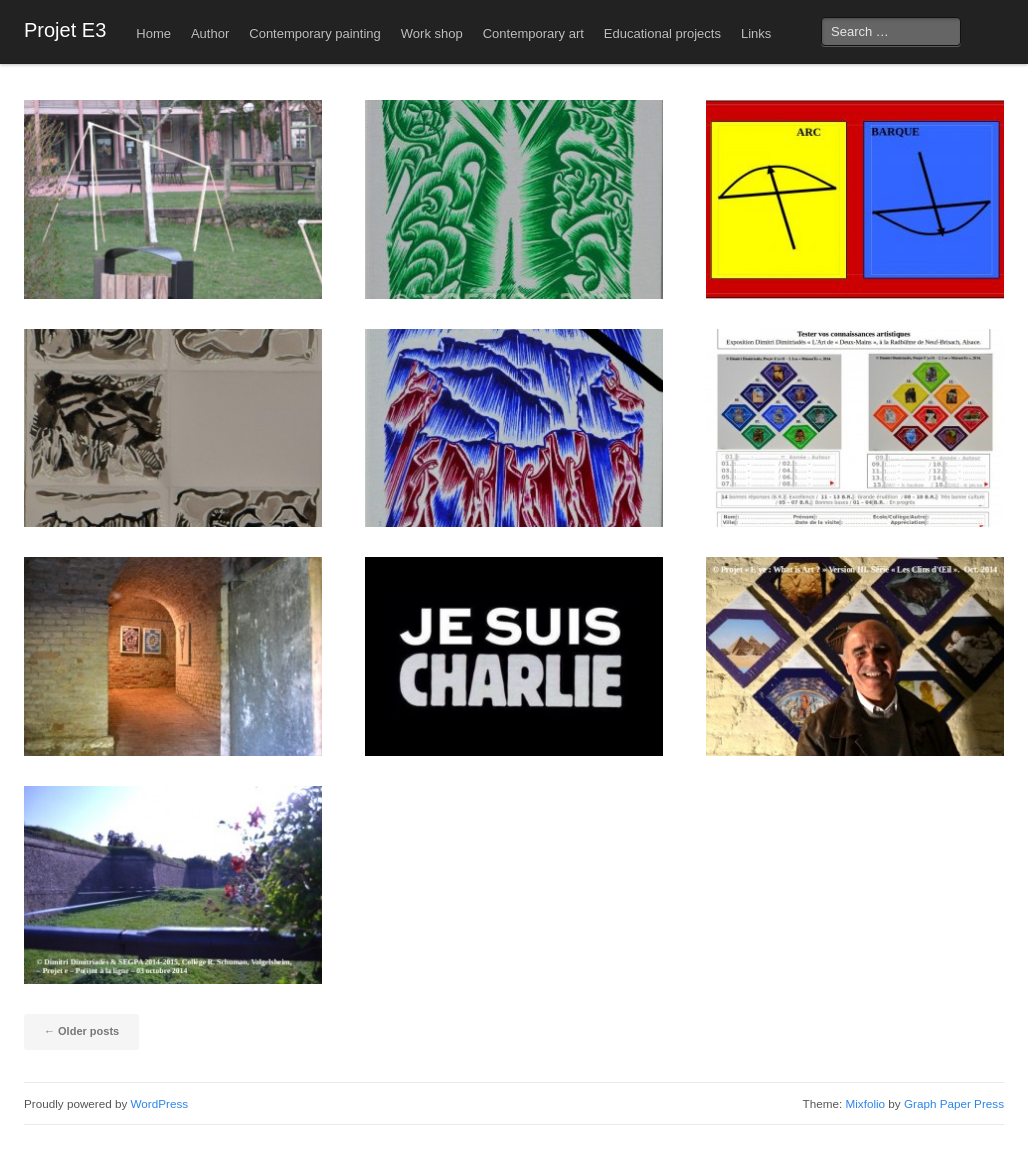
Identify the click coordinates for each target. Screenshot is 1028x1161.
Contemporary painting (315, 33)
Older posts (81, 1031)
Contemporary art (533, 33)
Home (153, 33)
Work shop (432, 33)
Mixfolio (865, 1103)
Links (756, 33)
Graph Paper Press (954, 1103)
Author (210, 33)
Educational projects (662, 33)
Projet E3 (65, 30)
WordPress (160, 1103)
